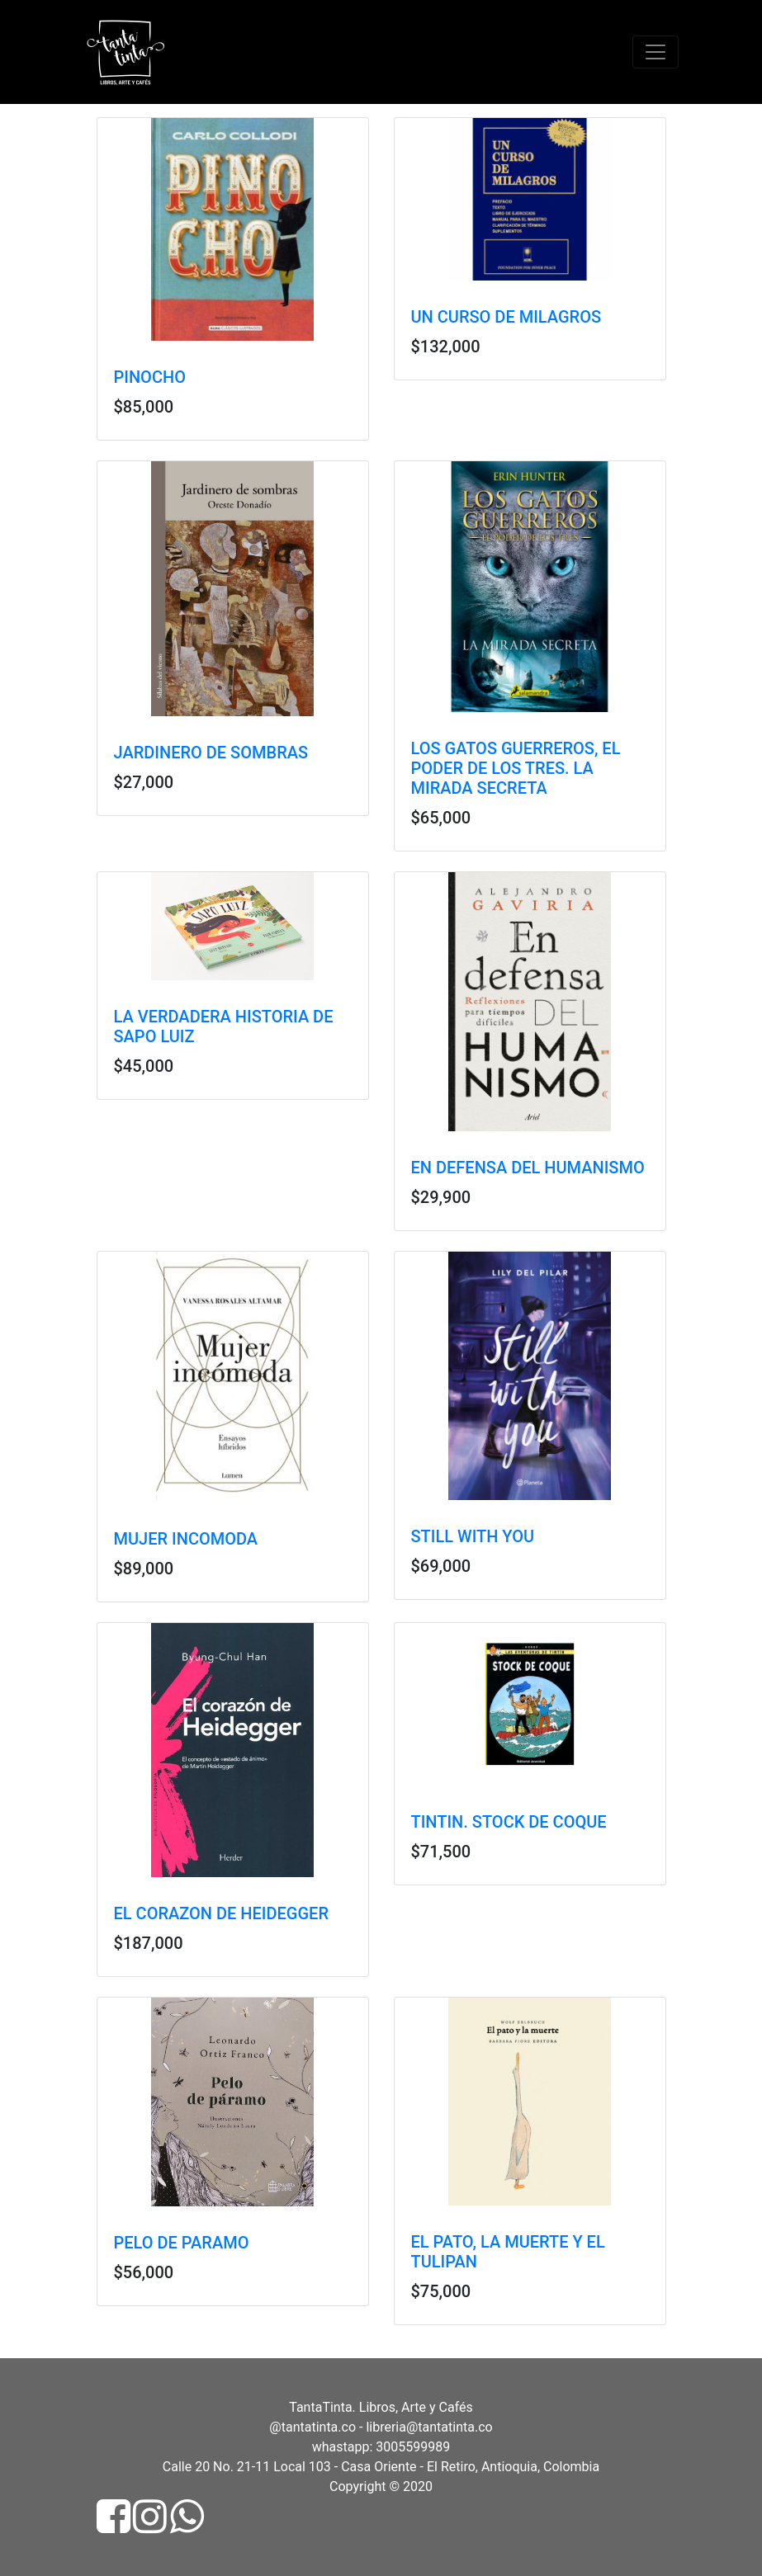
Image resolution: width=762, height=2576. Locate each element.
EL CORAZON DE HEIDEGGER (221, 1913)
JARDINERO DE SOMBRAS (211, 752)
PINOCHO (150, 377)
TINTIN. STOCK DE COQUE (509, 1822)
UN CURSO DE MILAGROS (506, 317)
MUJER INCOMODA (186, 1539)
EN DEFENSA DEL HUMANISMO (528, 1167)
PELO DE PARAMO (181, 2243)
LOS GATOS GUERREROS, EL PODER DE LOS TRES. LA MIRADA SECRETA (516, 768)
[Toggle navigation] (655, 51)
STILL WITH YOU (473, 1536)
